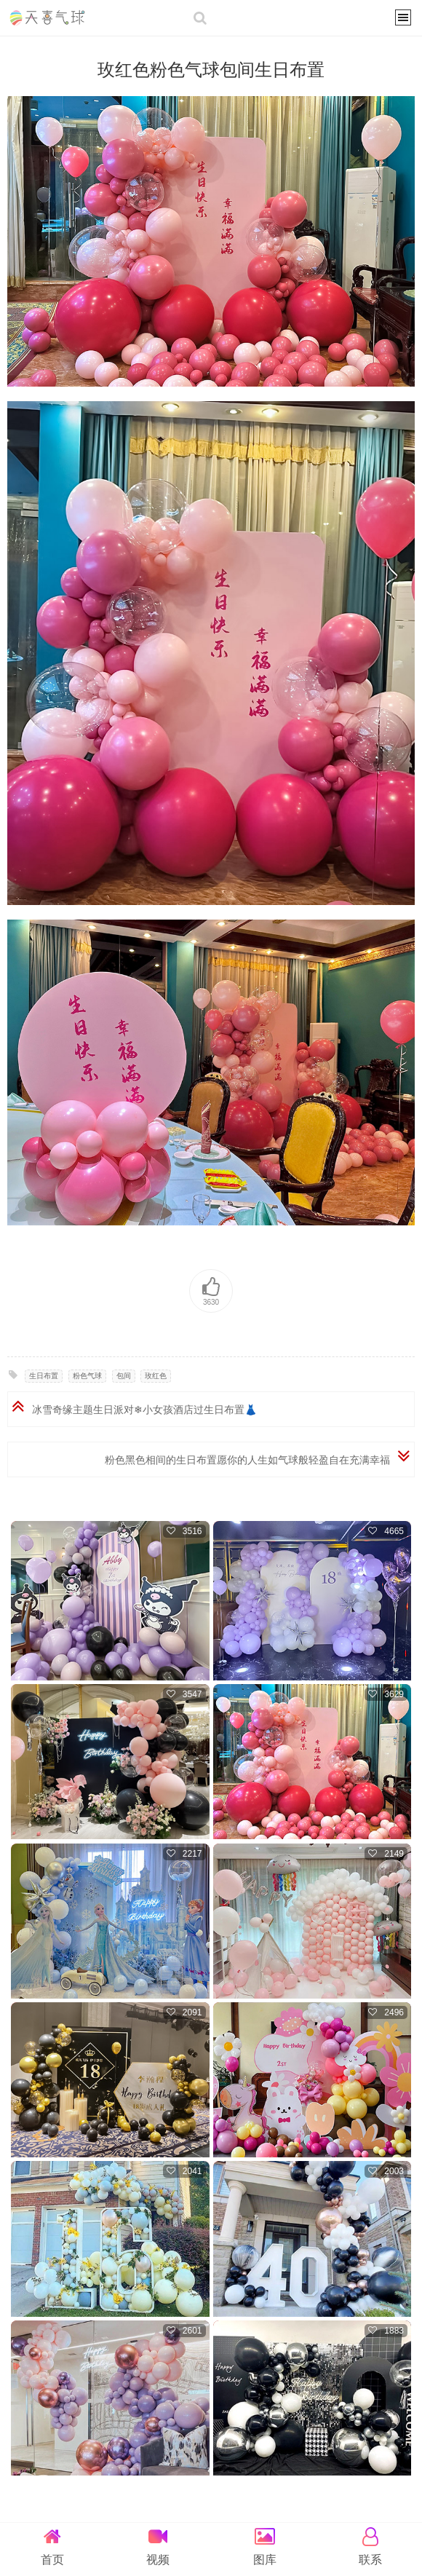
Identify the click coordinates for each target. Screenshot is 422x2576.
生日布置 (43, 1376)
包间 (123, 1376)
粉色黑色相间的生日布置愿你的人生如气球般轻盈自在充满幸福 (247, 1460)
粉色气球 (87, 1376)
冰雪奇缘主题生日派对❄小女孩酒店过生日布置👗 (144, 1409)
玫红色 (156, 1376)
